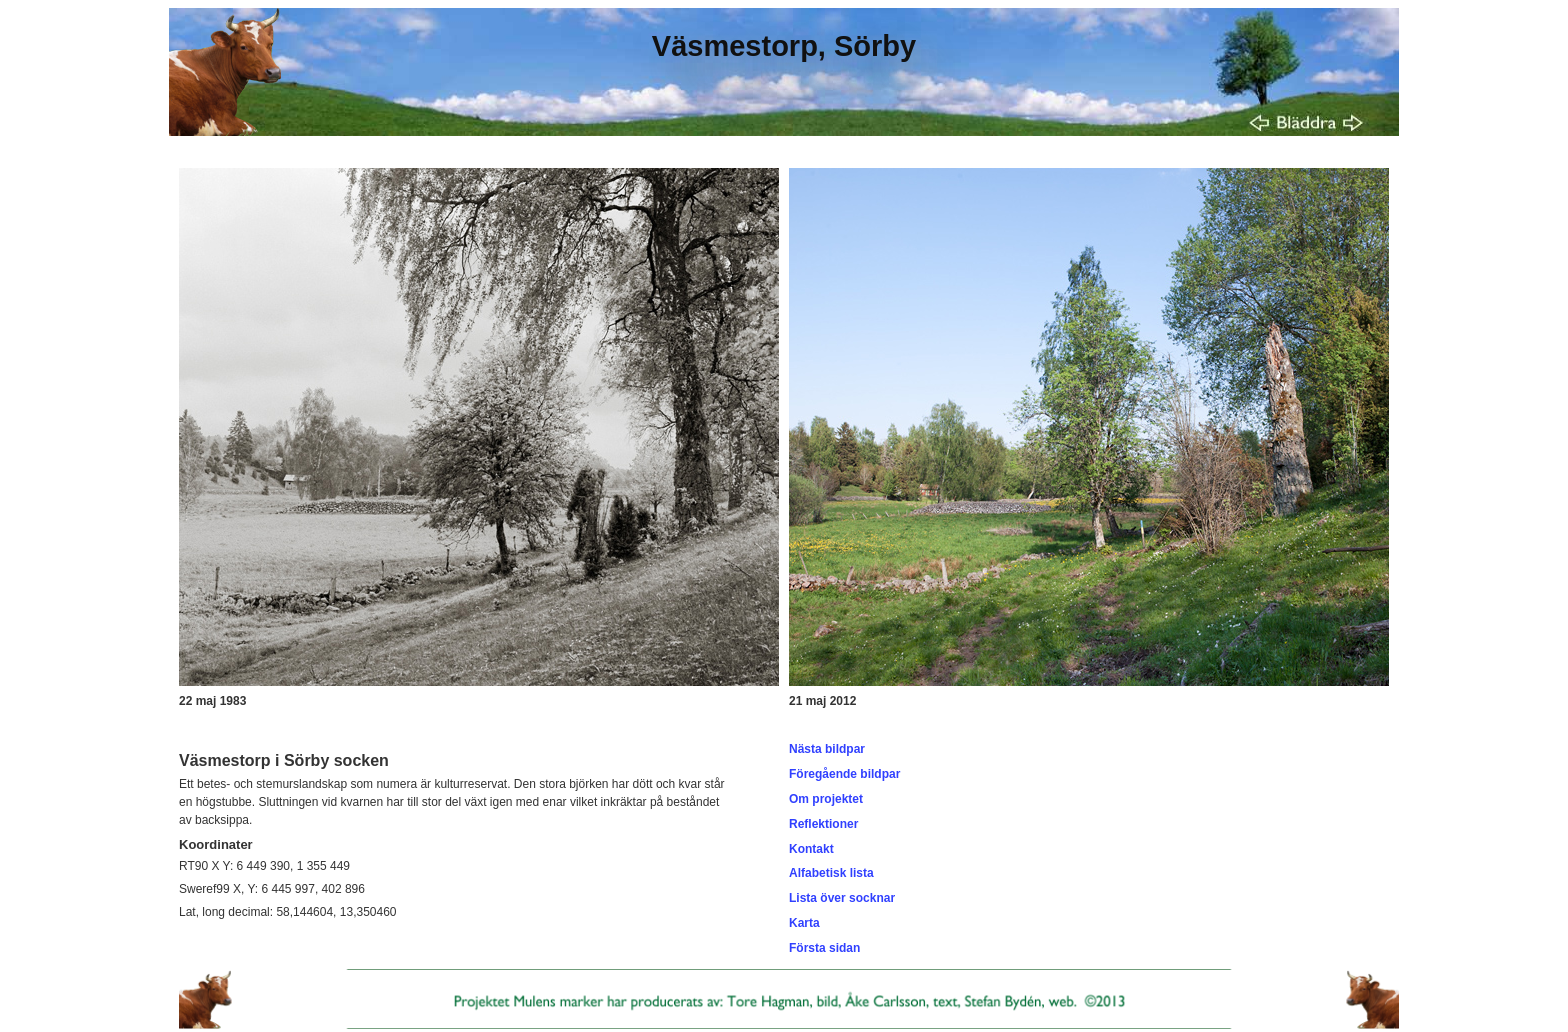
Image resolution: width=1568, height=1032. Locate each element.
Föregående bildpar (844, 774)
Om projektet (826, 799)
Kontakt (811, 849)
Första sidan (824, 948)
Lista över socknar (842, 898)
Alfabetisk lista (831, 873)
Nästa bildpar (827, 749)
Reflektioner (823, 824)
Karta (804, 923)
